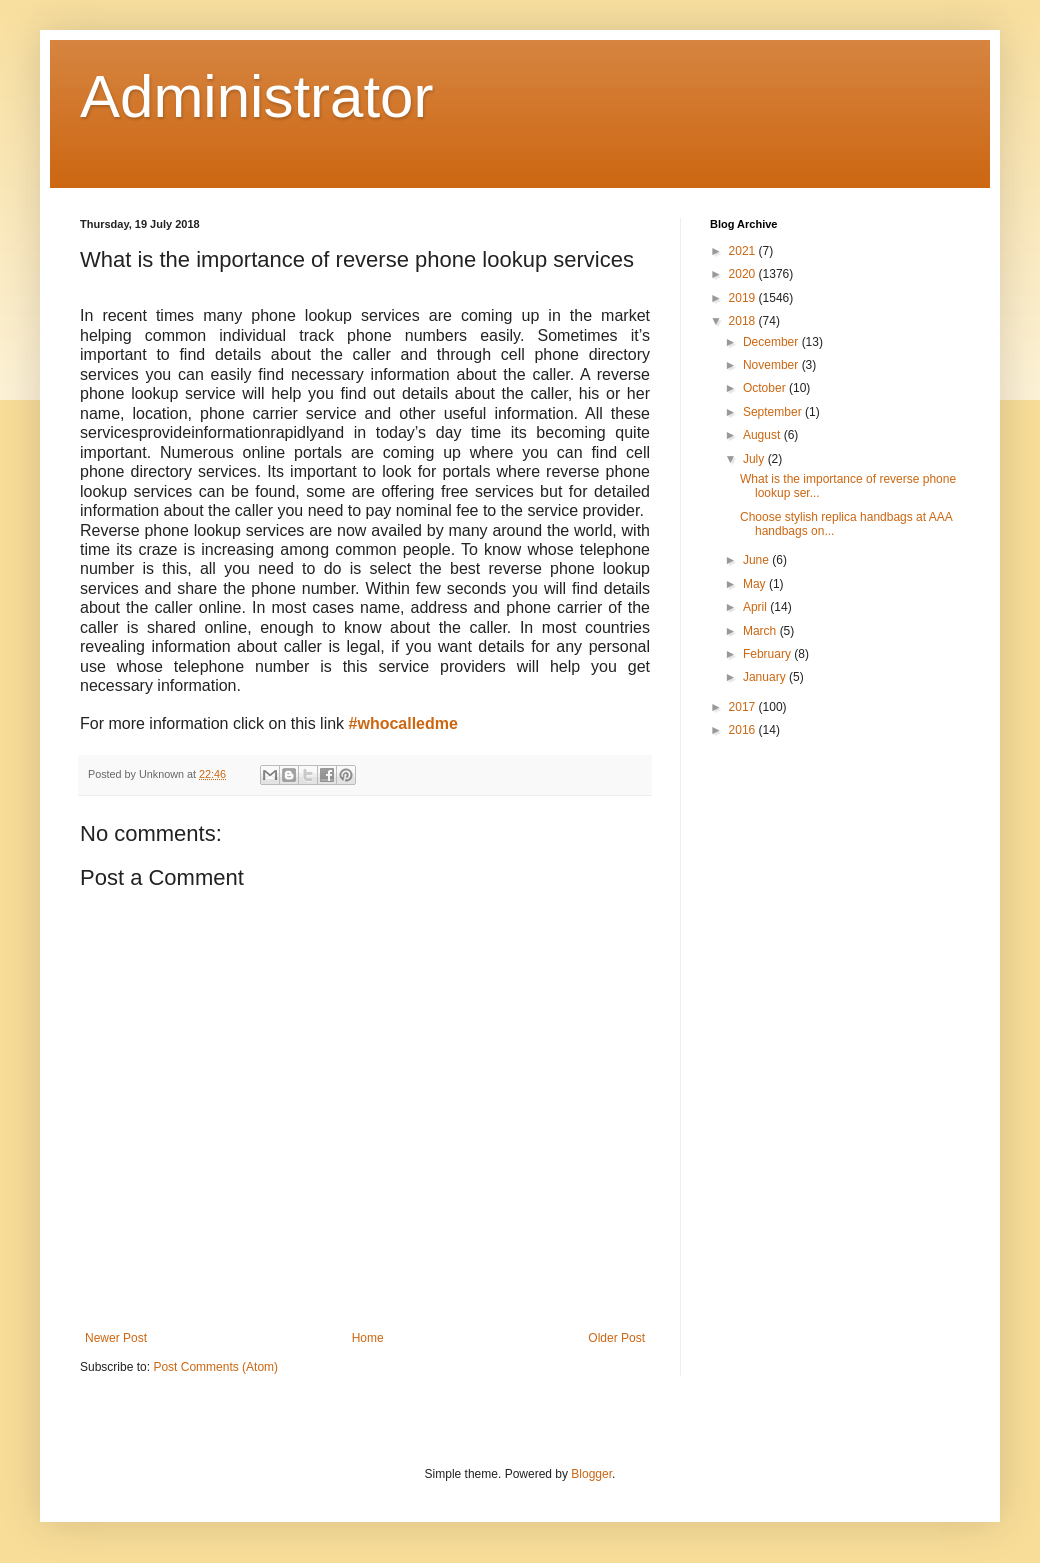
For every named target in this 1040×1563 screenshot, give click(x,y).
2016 (744, 730)
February (768, 654)
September (774, 412)
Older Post (616, 1338)
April (756, 607)
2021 (744, 251)
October (766, 388)
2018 (744, 321)
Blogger (591, 1474)
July (755, 459)
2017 (744, 707)
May (756, 584)
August (763, 435)
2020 (744, 274)
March (761, 631)
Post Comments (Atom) (215, 1367)
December (772, 342)
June (757, 560)
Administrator (256, 96)
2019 (744, 298)
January (766, 677)
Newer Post (116, 1338)
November (772, 365)
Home (368, 1338)
